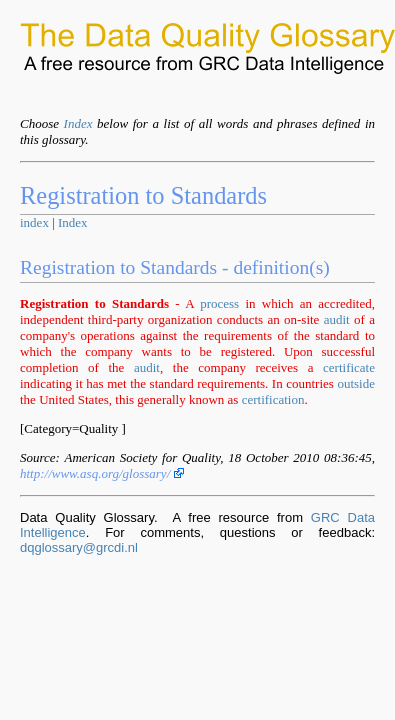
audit (337, 319)
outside (356, 383)
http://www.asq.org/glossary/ (102, 473)
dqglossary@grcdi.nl (79, 547)
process (219, 303)
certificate (349, 367)
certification (273, 399)
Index (78, 123)
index (34, 222)
